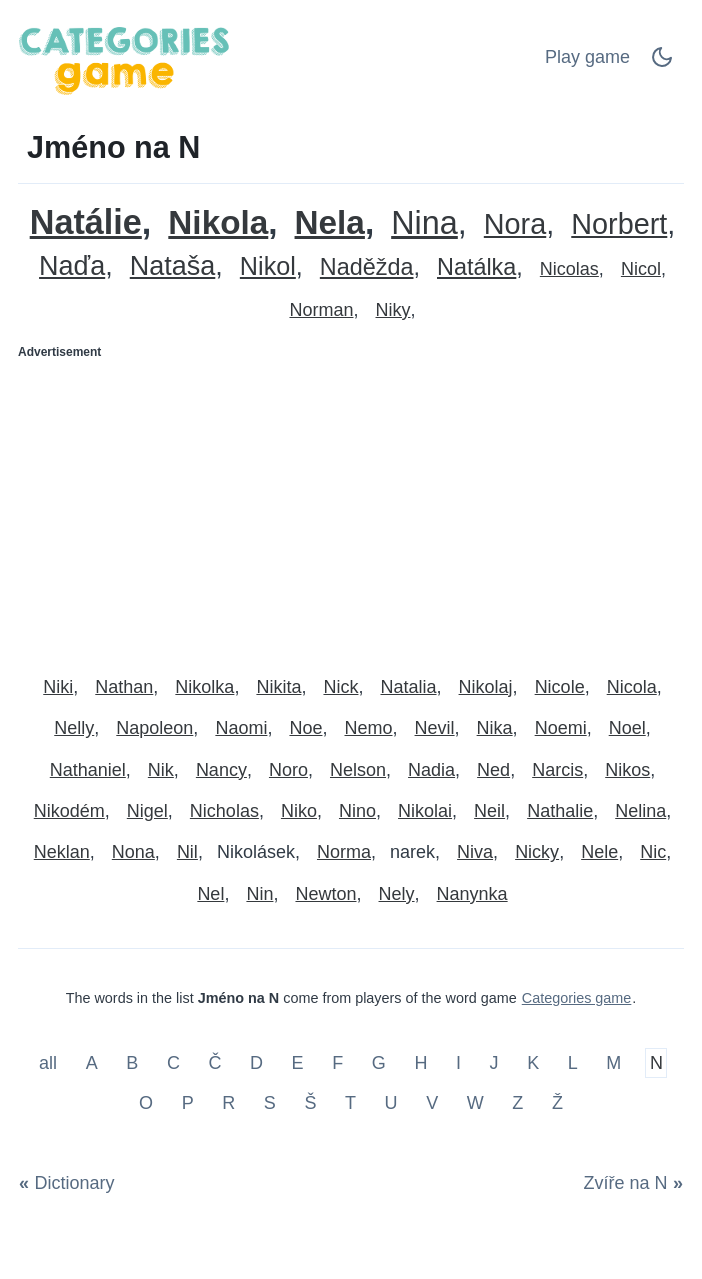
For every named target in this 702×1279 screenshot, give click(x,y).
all (50, 1063)
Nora (515, 224)
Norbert (619, 224)
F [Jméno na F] (337, 1063)
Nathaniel (88, 770)
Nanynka (472, 894)
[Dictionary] (70, 1183)
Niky (393, 310)
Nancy (221, 770)
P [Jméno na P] (188, 1103)
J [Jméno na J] (494, 1063)
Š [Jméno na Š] (310, 1103)
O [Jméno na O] (146, 1103)
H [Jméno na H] (420, 1063)
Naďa (72, 266)
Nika (495, 728)
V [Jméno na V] (432, 1103)
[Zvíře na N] (629, 1183)
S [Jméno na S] (270, 1103)
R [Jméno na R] (228, 1103)
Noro (288, 770)
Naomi (241, 728)
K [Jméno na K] (533, 1063)
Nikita (278, 687)
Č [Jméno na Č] (214, 1063)
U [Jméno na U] (391, 1103)
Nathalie (560, 811)
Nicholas (224, 811)
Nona (133, 852)
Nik (161, 770)
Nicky (537, 852)
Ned (493, 770)
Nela (330, 222)
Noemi (561, 728)
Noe (305, 728)
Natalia (409, 687)
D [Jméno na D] (256, 1063)
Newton (325, 894)
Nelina (640, 811)
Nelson (358, 770)
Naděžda (367, 267)
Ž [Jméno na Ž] (557, 1103)
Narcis (557, 770)
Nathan (124, 687)
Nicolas (569, 269)
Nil (187, 852)
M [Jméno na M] (613, 1063)
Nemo (369, 728)
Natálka (476, 267)
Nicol (641, 269)
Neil (489, 811)
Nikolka (204, 687)
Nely (397, 894)
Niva (475, 852)
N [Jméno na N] (656, 1063)
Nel (210, 894)
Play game (587, 57)
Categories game (577, 998)
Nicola (632, 687)
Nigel (147, 811)
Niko (299, 811)
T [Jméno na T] (350, 1103)
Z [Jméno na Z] (517, 1103)
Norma (344, 852)
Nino (357, 811)
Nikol (268, 266)
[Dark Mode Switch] (662, 63)
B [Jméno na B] (132, 1063)
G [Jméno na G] (379, 1063)
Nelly (74, 728)
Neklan (62, 852)
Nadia (431, 770)
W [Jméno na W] (475, 1103)
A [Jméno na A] (92, 1063)
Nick (340, 687)
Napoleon (154, 728)
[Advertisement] (351, 509)
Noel (627, 728)
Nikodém (69, 811)
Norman (321, 310)
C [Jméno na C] (173, 1063)
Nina (424, 223)
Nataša (173, 266)
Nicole (560, 687)
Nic (653, 852)
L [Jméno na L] (573, 1063)
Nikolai (425, 811)
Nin (259, 894)
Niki (58, 687)
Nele (599, 852)
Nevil (435, 728)
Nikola (218, 222)
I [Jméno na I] (458, 1063)
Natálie (86, 222)
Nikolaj (486, 687)
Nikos (627, 770)
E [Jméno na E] (298, 1063)
